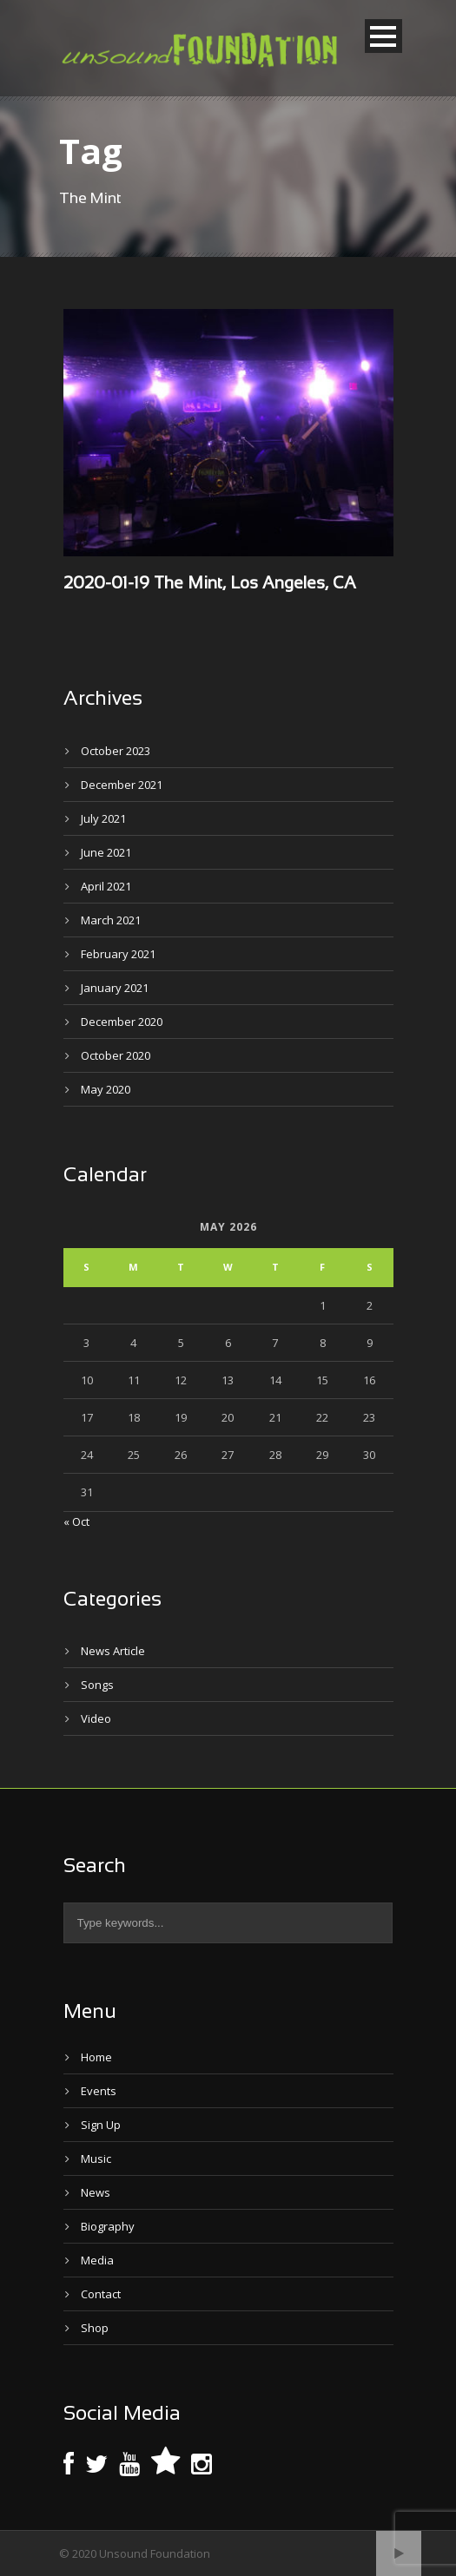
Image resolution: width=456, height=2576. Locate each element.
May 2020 (105, 1089)
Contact (101, 2294)
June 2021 (106, 852)
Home (96, 2057)
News (95, 2192)
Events (98, 2091)
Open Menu (383, 36)
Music (96, 2158)
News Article (113, 1651)
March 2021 (111, 920)
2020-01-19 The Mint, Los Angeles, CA (209, 584)
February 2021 (118, 954)
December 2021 (121, 784)
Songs (97, 1684)
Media (97, 2260)
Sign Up (101, 2124)
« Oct (76, 1521)
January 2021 (115, 988)
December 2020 (121, 1021)
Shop (95, 2328)
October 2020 (115, 1055)
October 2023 (115, 751)
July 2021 (103, 818)
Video (96, 1718)
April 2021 (106, 886)
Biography (108, 2226)
